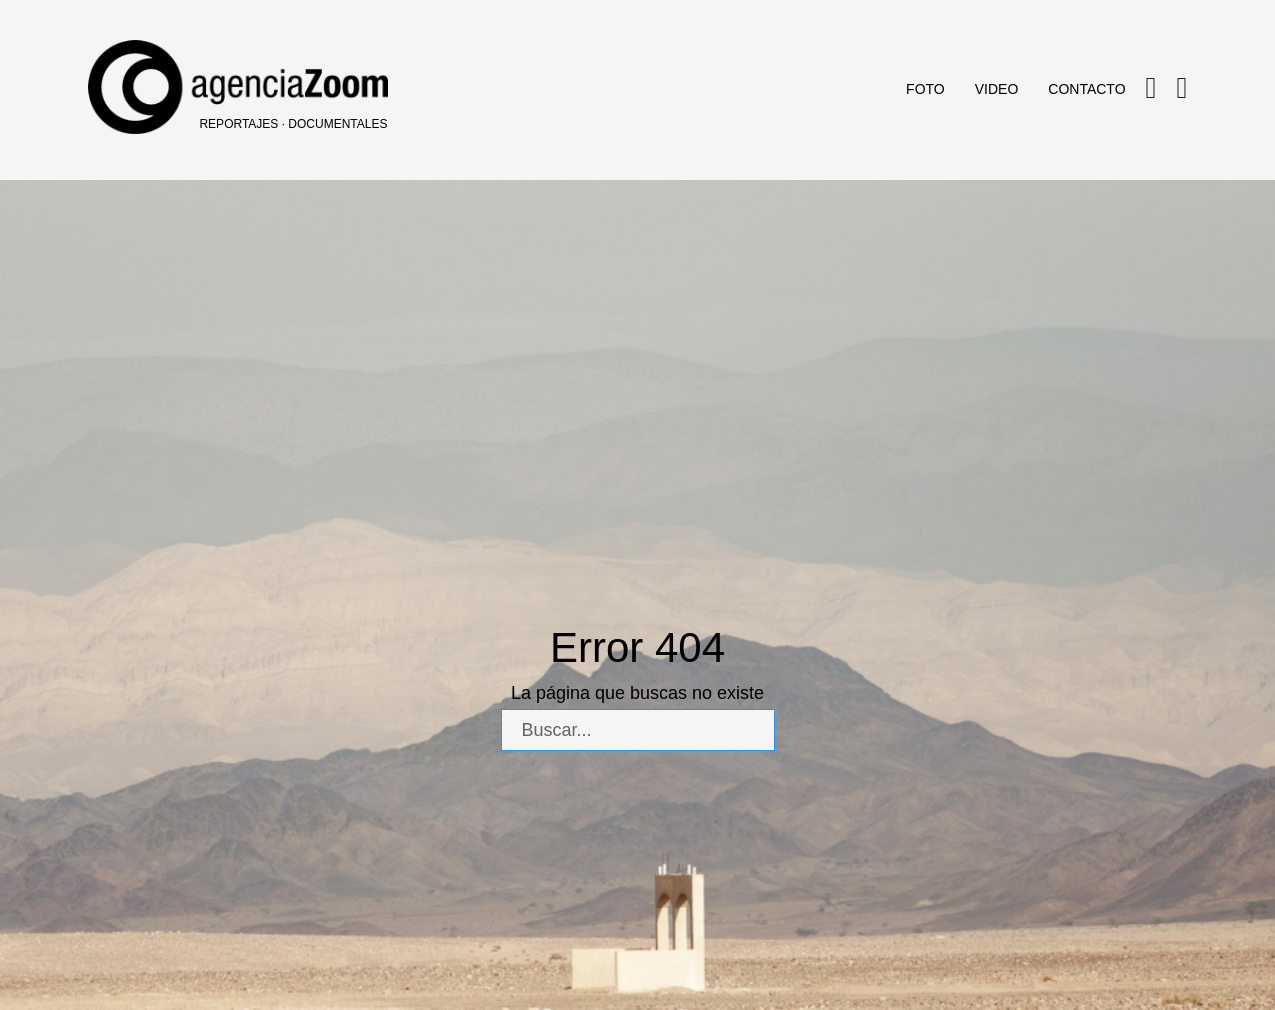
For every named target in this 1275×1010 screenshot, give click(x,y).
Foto (925, 89)
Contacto (1086, 89)
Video (997, 89)
